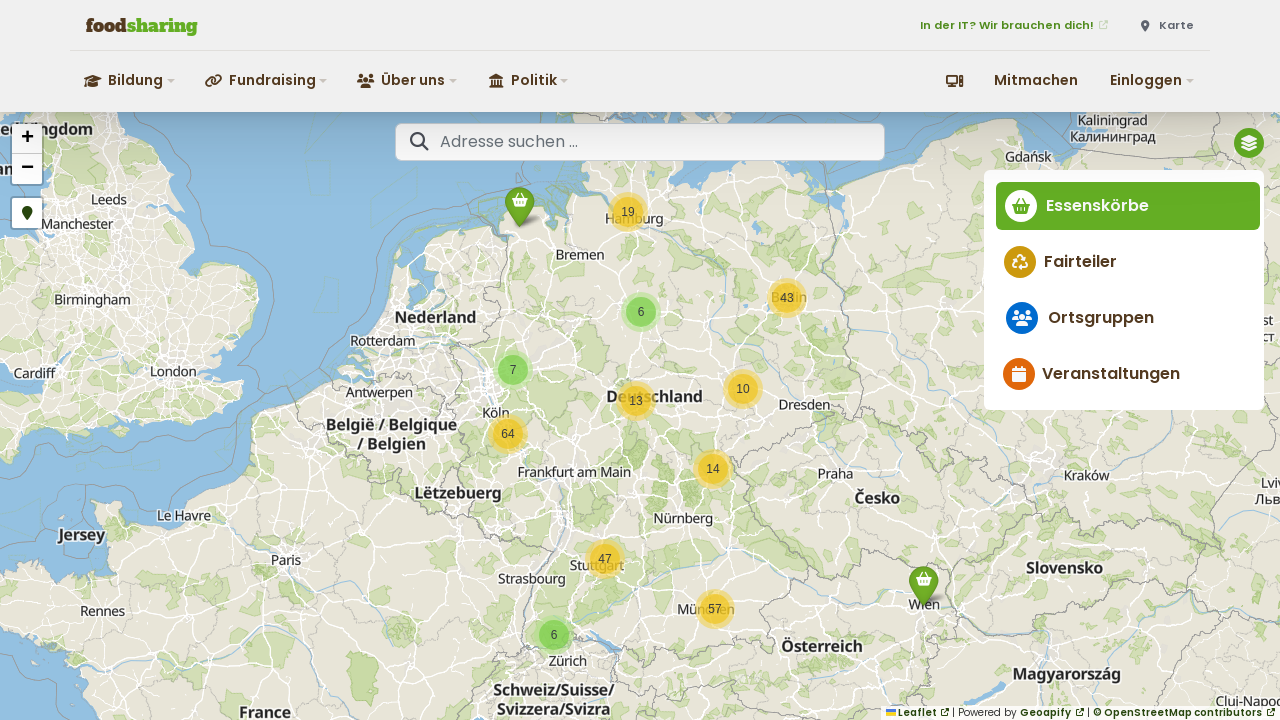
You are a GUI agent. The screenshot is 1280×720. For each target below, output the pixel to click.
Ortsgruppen (1083, 317)
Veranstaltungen (1096, 373)
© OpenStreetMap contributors (1177, 712)
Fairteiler (1064, 261)
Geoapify (1045, 712)
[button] (130, 80)
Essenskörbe (1080, 205)
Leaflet (911, 712)
